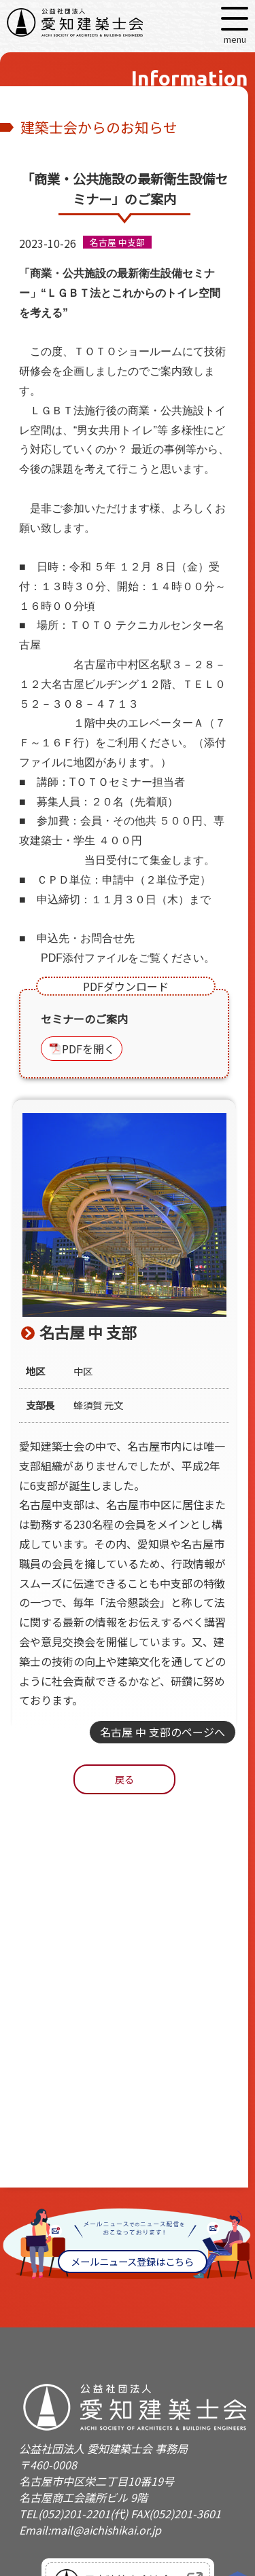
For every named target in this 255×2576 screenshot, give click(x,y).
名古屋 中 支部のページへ (162, 1732)
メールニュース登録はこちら (132, 2261)
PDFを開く (88, 1048)
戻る (124, 1779)
